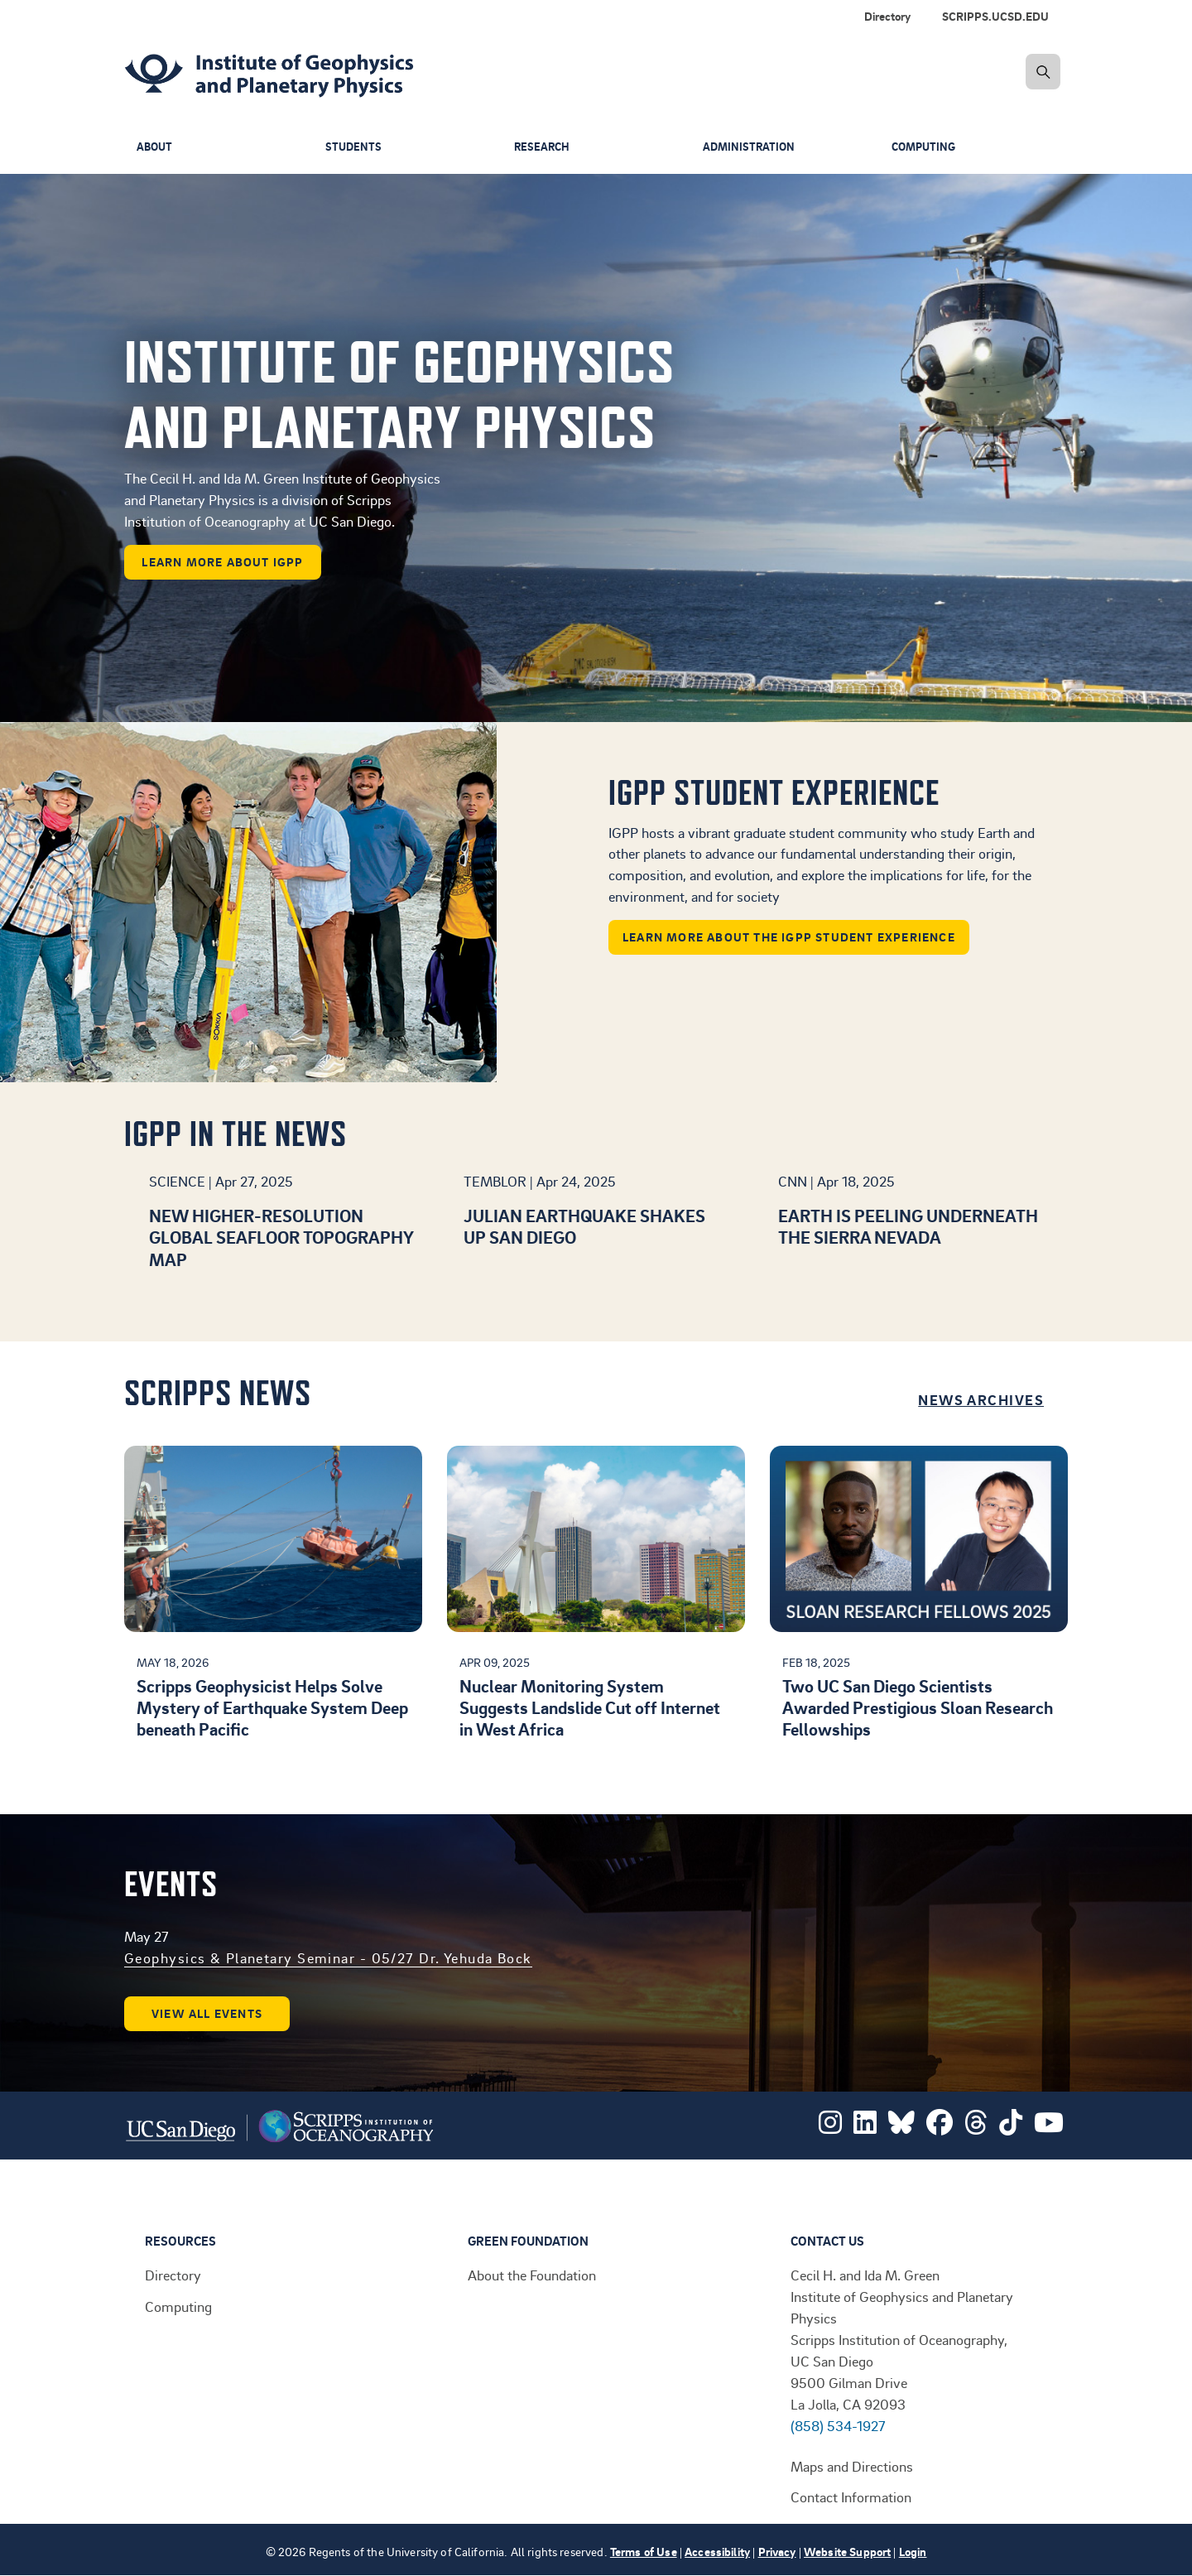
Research (543, 147)
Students (354, 147)
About (156, 147)
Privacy (777, 2551)
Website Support (847, 2551)
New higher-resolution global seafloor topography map (281, 1237)
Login (913, 2551)
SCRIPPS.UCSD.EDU (995, 16)
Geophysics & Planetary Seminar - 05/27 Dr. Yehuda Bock (328, 1957)
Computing (926, 147)
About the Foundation (532, 2274)
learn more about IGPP (222, 562)
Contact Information (851, 2496)
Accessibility (717, 2551)
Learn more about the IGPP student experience (788, 937)
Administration (750, 147)
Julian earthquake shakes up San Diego (584, 1226)
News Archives (981, 1399)
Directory (887, 16)
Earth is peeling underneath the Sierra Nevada (908, 1226)
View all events (206, 2013)
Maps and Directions (852, 2466)
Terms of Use (643, 2551)
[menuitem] (999, 16)
